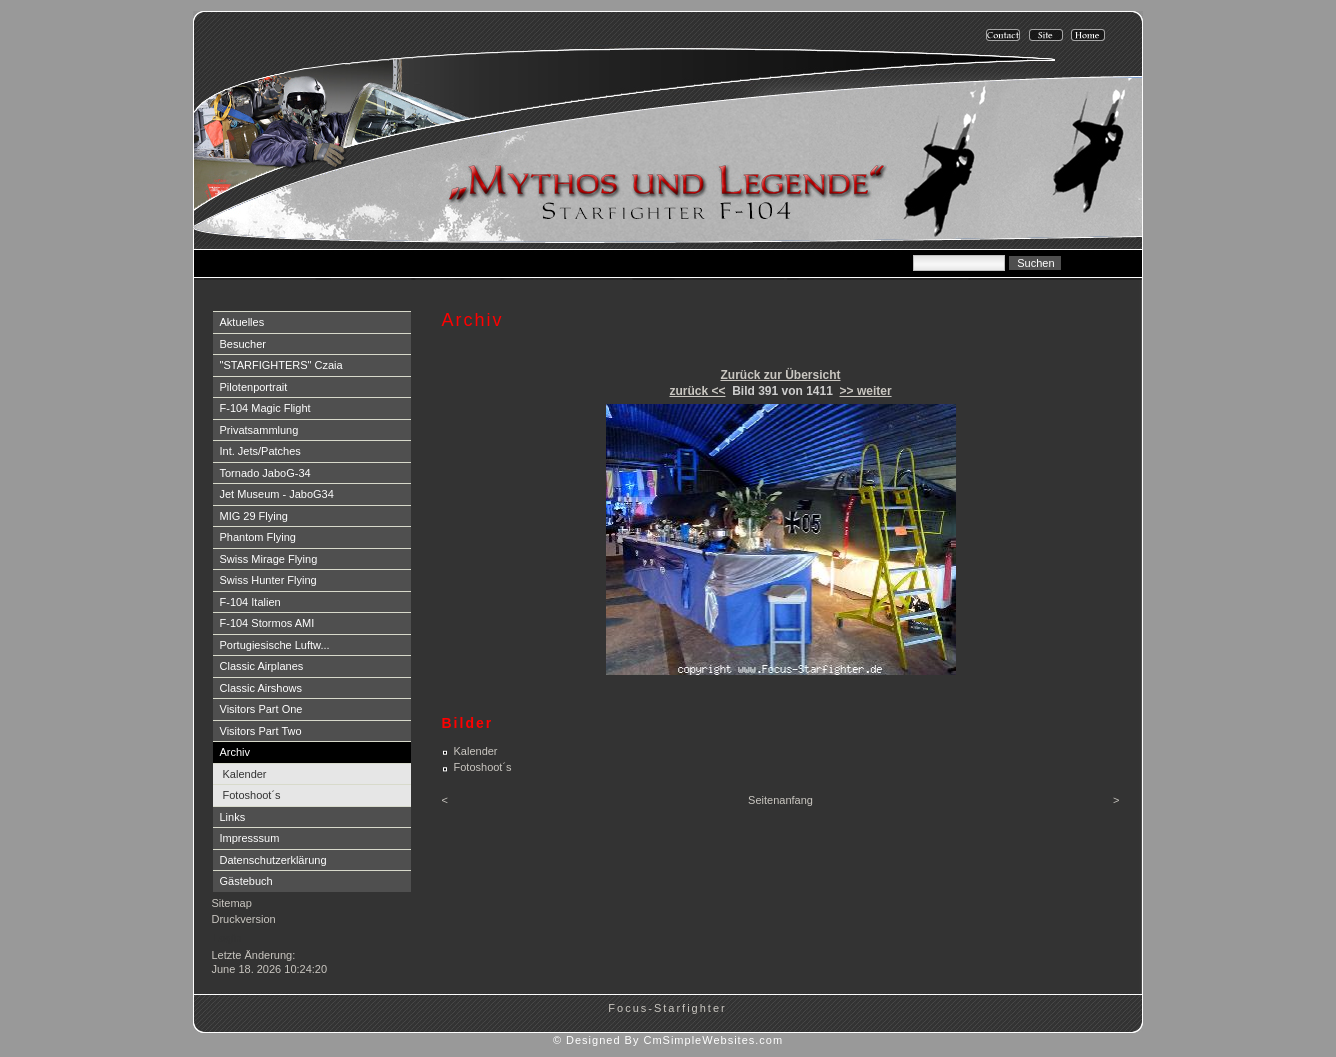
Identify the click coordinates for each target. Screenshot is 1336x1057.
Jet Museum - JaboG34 (277, 494)
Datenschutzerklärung (273, 860)
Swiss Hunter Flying (268, 580)
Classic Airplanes (262, 666)
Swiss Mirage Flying (269, 559)
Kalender (245, 774)
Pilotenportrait (254, 387)
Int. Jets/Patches (260, 451)
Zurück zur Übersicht (780, 375)
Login (227, 938)
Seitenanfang (780, 800)
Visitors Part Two (261, 731)
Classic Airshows (261, 688)
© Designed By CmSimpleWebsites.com (668, 1040)
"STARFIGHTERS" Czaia (281, 365)
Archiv (235, 752)
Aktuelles (242, 322)
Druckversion (244, 919)
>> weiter (866, 391)
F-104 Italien (250, 602)
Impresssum (250, 838)
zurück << (697, 391)
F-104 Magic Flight (265, 408)
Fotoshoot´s (252, 795)
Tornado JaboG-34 (265, 473)
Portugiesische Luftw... (275, 645)
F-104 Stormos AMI (267, 623)
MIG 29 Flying (254, 516)
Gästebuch (246, 881)
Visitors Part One (261, 709)
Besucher (243, 344)
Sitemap (232, 903)
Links (233, 817)
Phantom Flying (258, 537)
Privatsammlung (259, 430)
